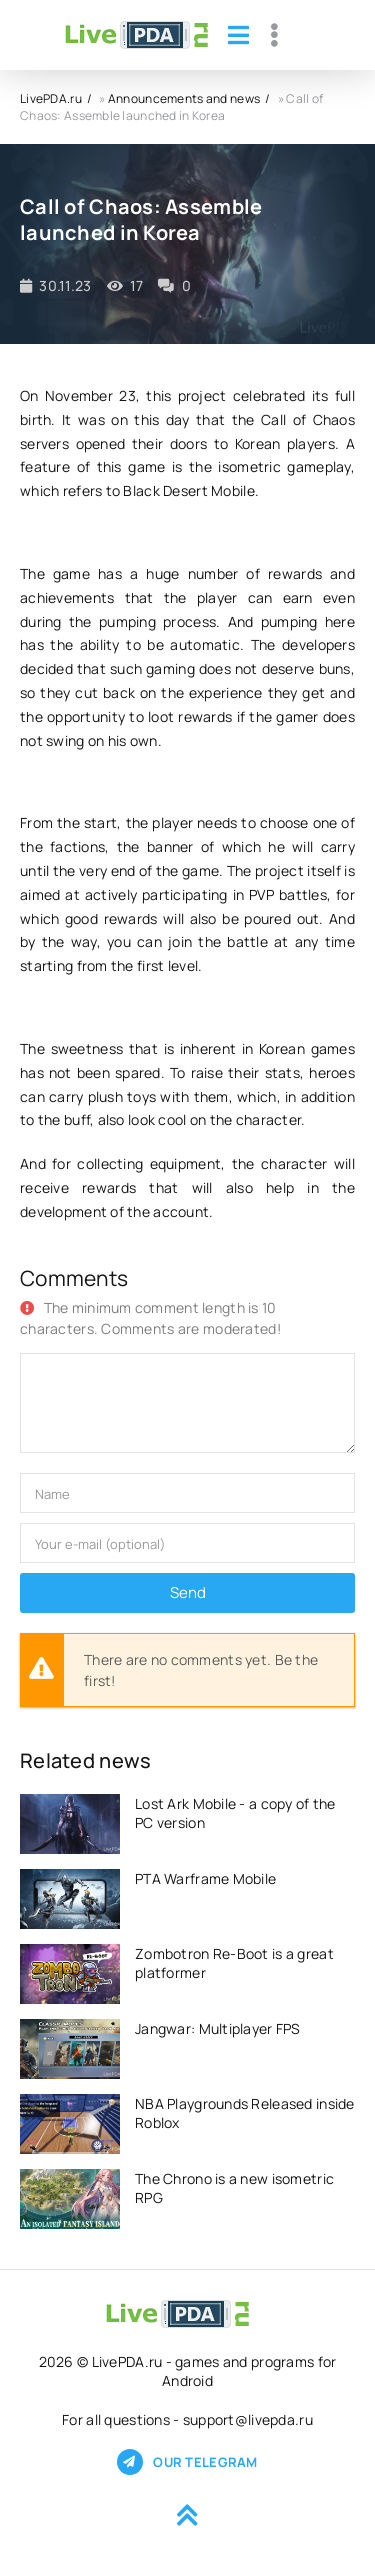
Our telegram (187, 2462)
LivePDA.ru (51, 98)
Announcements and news (184, 98)
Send (188, 1592)
